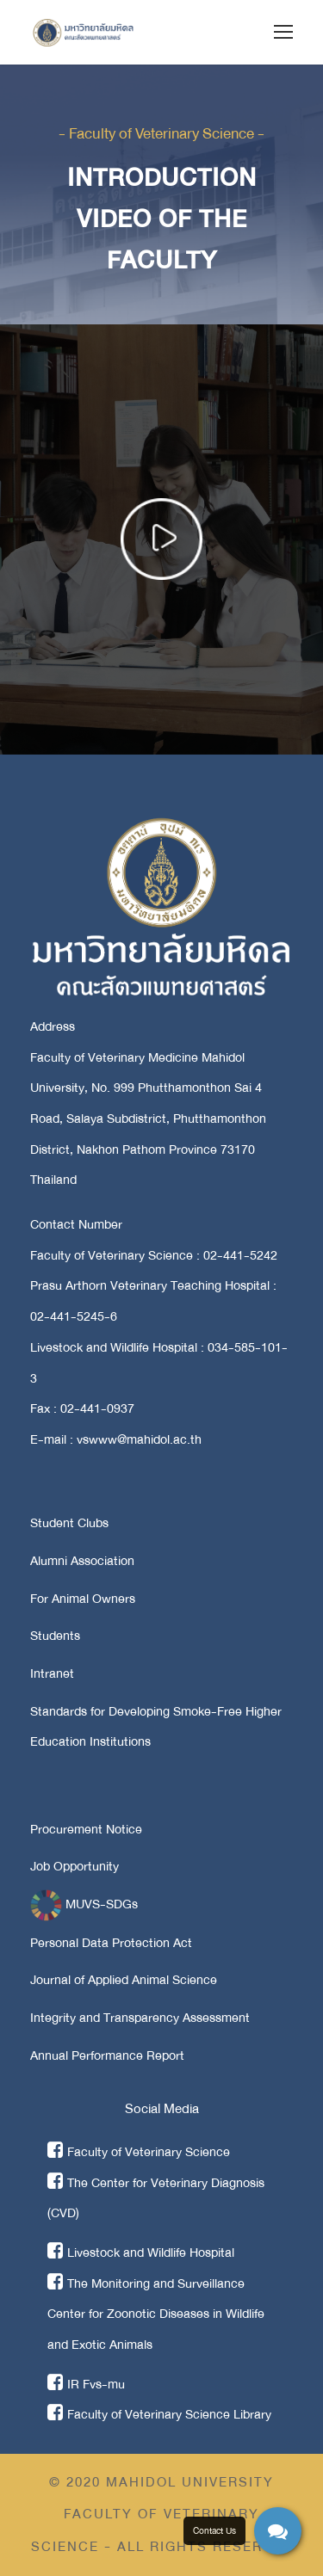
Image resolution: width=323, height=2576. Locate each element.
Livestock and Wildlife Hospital (140, 2252)
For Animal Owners (82, 1598)
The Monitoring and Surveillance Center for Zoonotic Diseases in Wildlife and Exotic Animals (155, 2314)
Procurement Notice (86, 1829)
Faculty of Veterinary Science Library (159, 2414)
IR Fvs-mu (86, 2384)
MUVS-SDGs (84, 1904)
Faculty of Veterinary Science (138, 2152)
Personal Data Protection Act (111, 1943)
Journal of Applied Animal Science (123, 1980)
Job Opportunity (74, 1866)
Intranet (52, 1673)
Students (55, 1635)
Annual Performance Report (107, 2055)
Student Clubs (69, 1523)
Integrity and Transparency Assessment (140, 2017)
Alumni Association (82, 1561)
